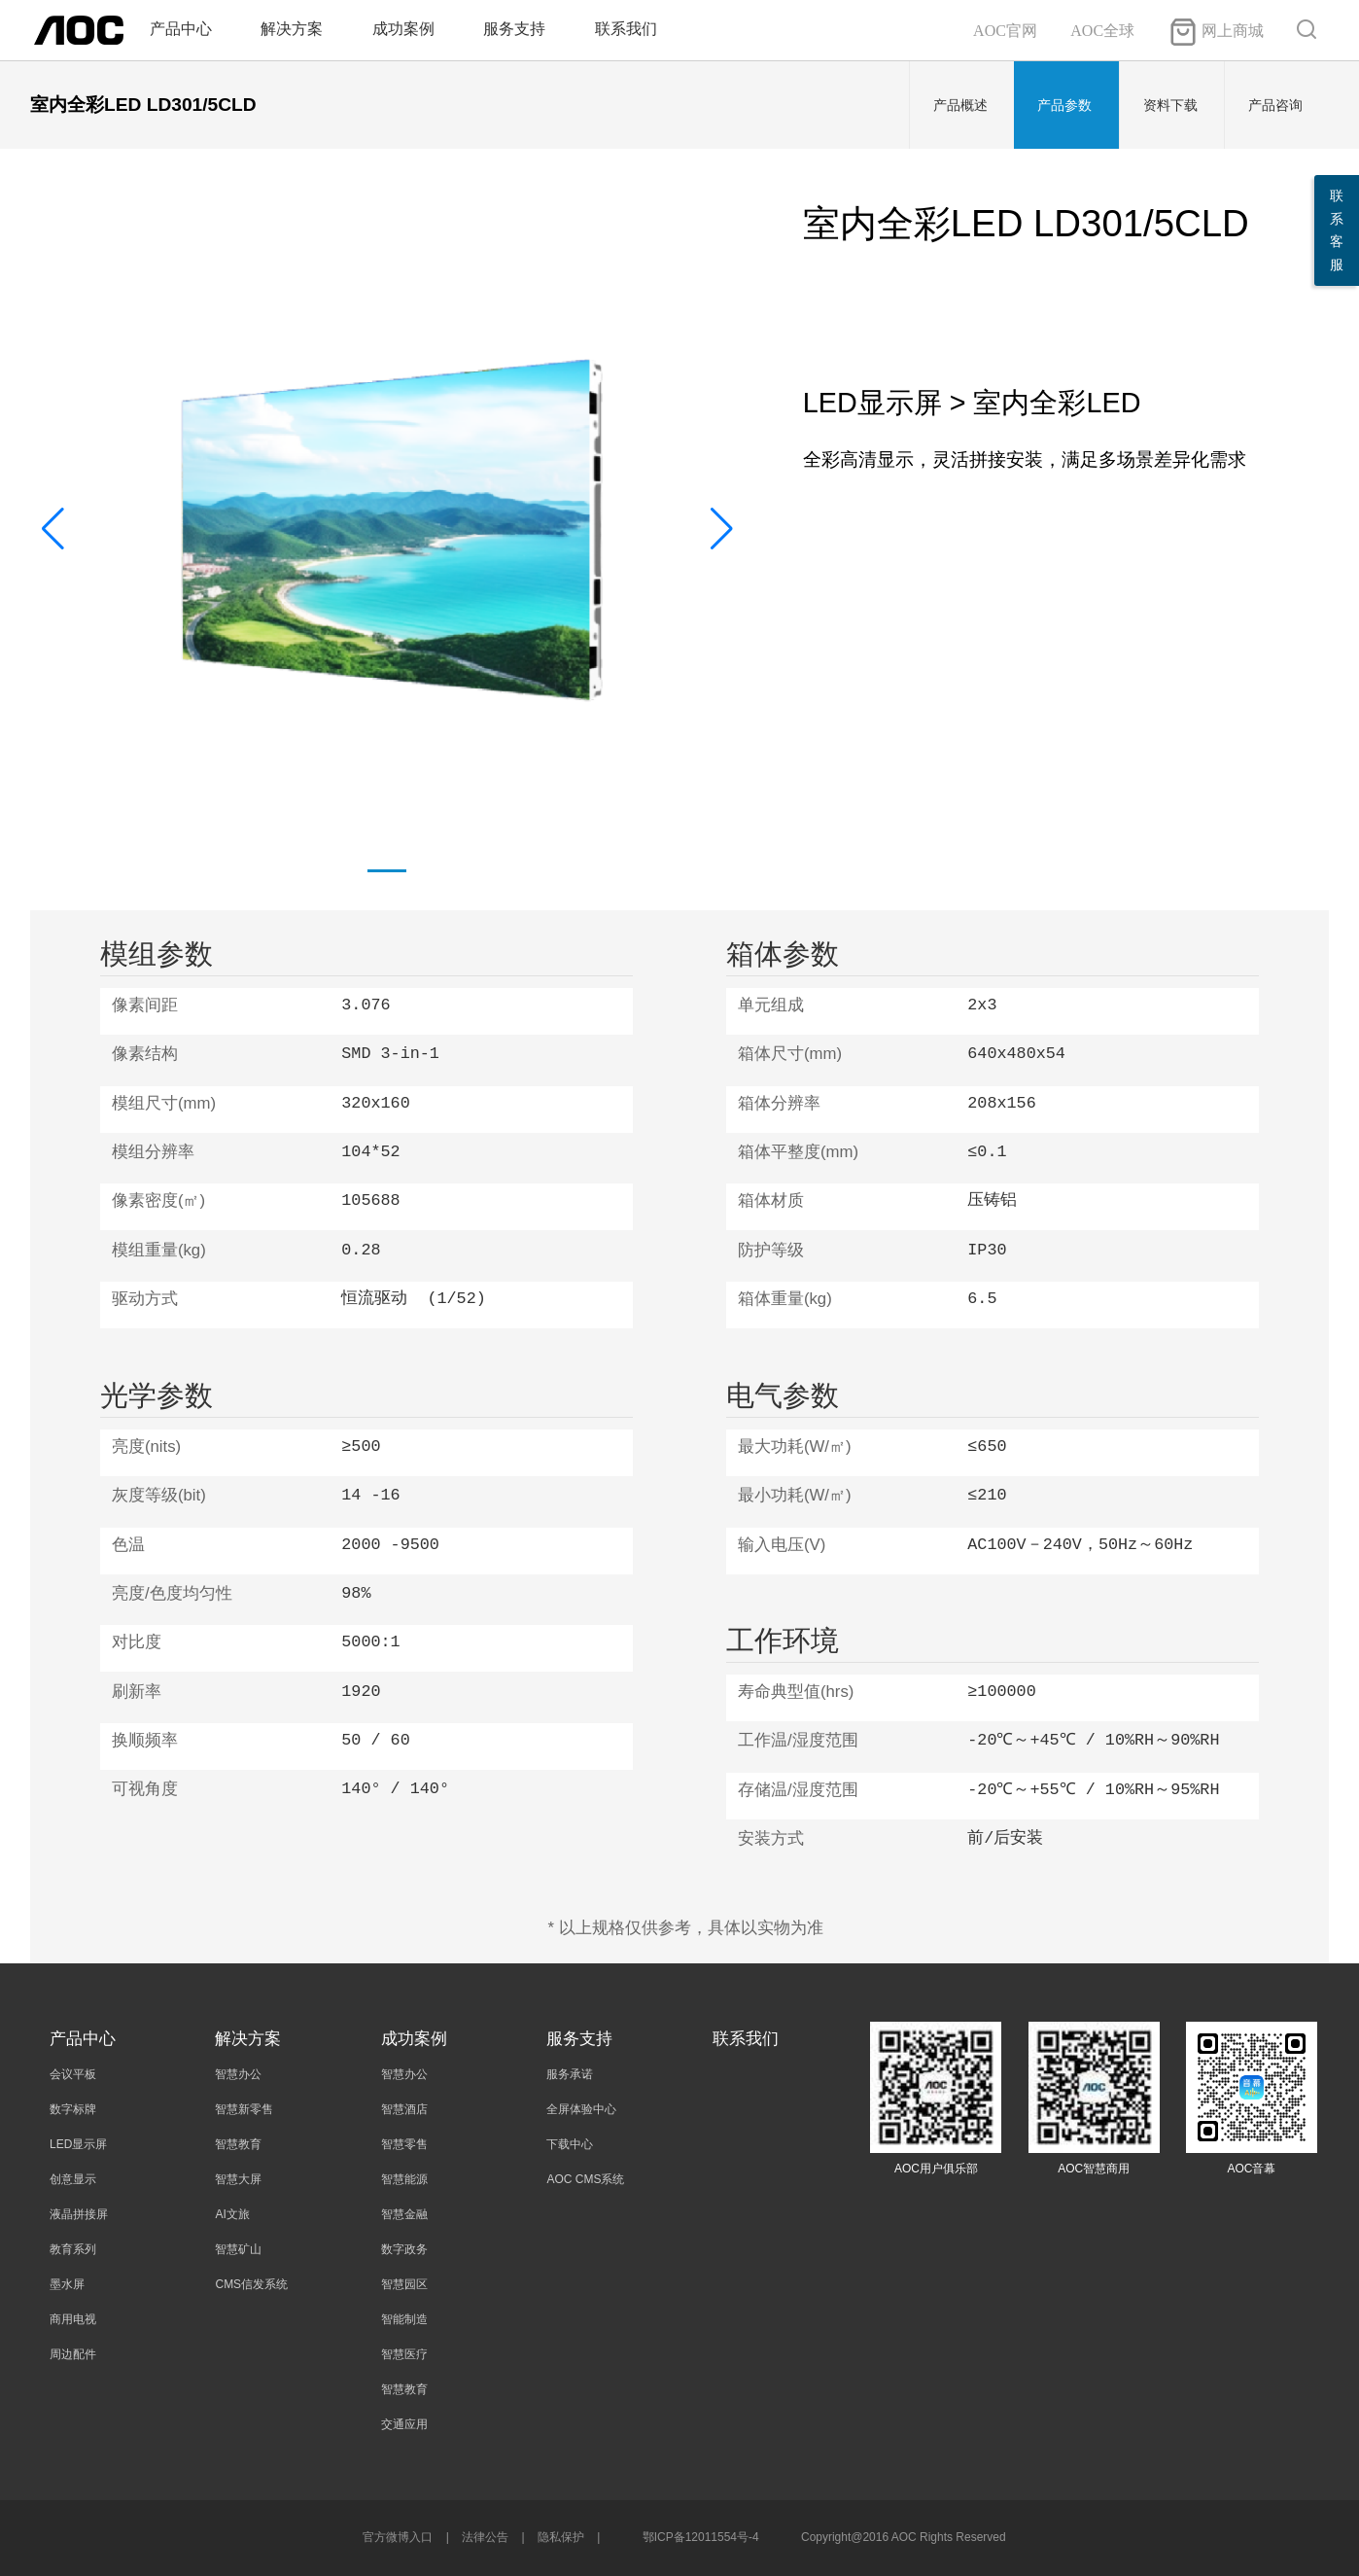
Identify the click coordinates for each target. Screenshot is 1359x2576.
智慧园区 (404, 2284)
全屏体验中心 (581, 2109)
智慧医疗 (404, 2354)
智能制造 (404, 2319)
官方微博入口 (398, 2537)
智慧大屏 (238, 2179)
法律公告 (485, 2537)
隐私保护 (561, 2537)
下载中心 (569, 2144)
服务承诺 (569, 2074)
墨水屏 (67, 2284)
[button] (722, 529)
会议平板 (73, 2074)
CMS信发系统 (251, 2284)
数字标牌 (73, 2109)
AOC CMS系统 (585, 2179)
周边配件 (73, 2354)
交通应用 (404, 2424)
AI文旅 (232, 2214)
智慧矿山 (238, 2249)
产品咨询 (1275, 105)
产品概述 (960, 105)
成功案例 (403, 28)
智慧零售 (404, 2144)
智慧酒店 (404, 2109)
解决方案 (292, 28)
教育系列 (73, 2249)
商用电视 (73, 2319)
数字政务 (404, 2249)
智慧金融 (404, 2214)
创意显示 (73, 2179)
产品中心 (181, 28)
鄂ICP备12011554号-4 (701, 2537)
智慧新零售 (244, 2109)
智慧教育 (238, 2144)
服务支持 (514, 28)
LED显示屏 (78, 2144)
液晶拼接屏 (79, 2214)
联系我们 (626, 28)
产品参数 (1064, 105)
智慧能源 (404, 2179)
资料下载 (1170, 105)
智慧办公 (238, 2074)
